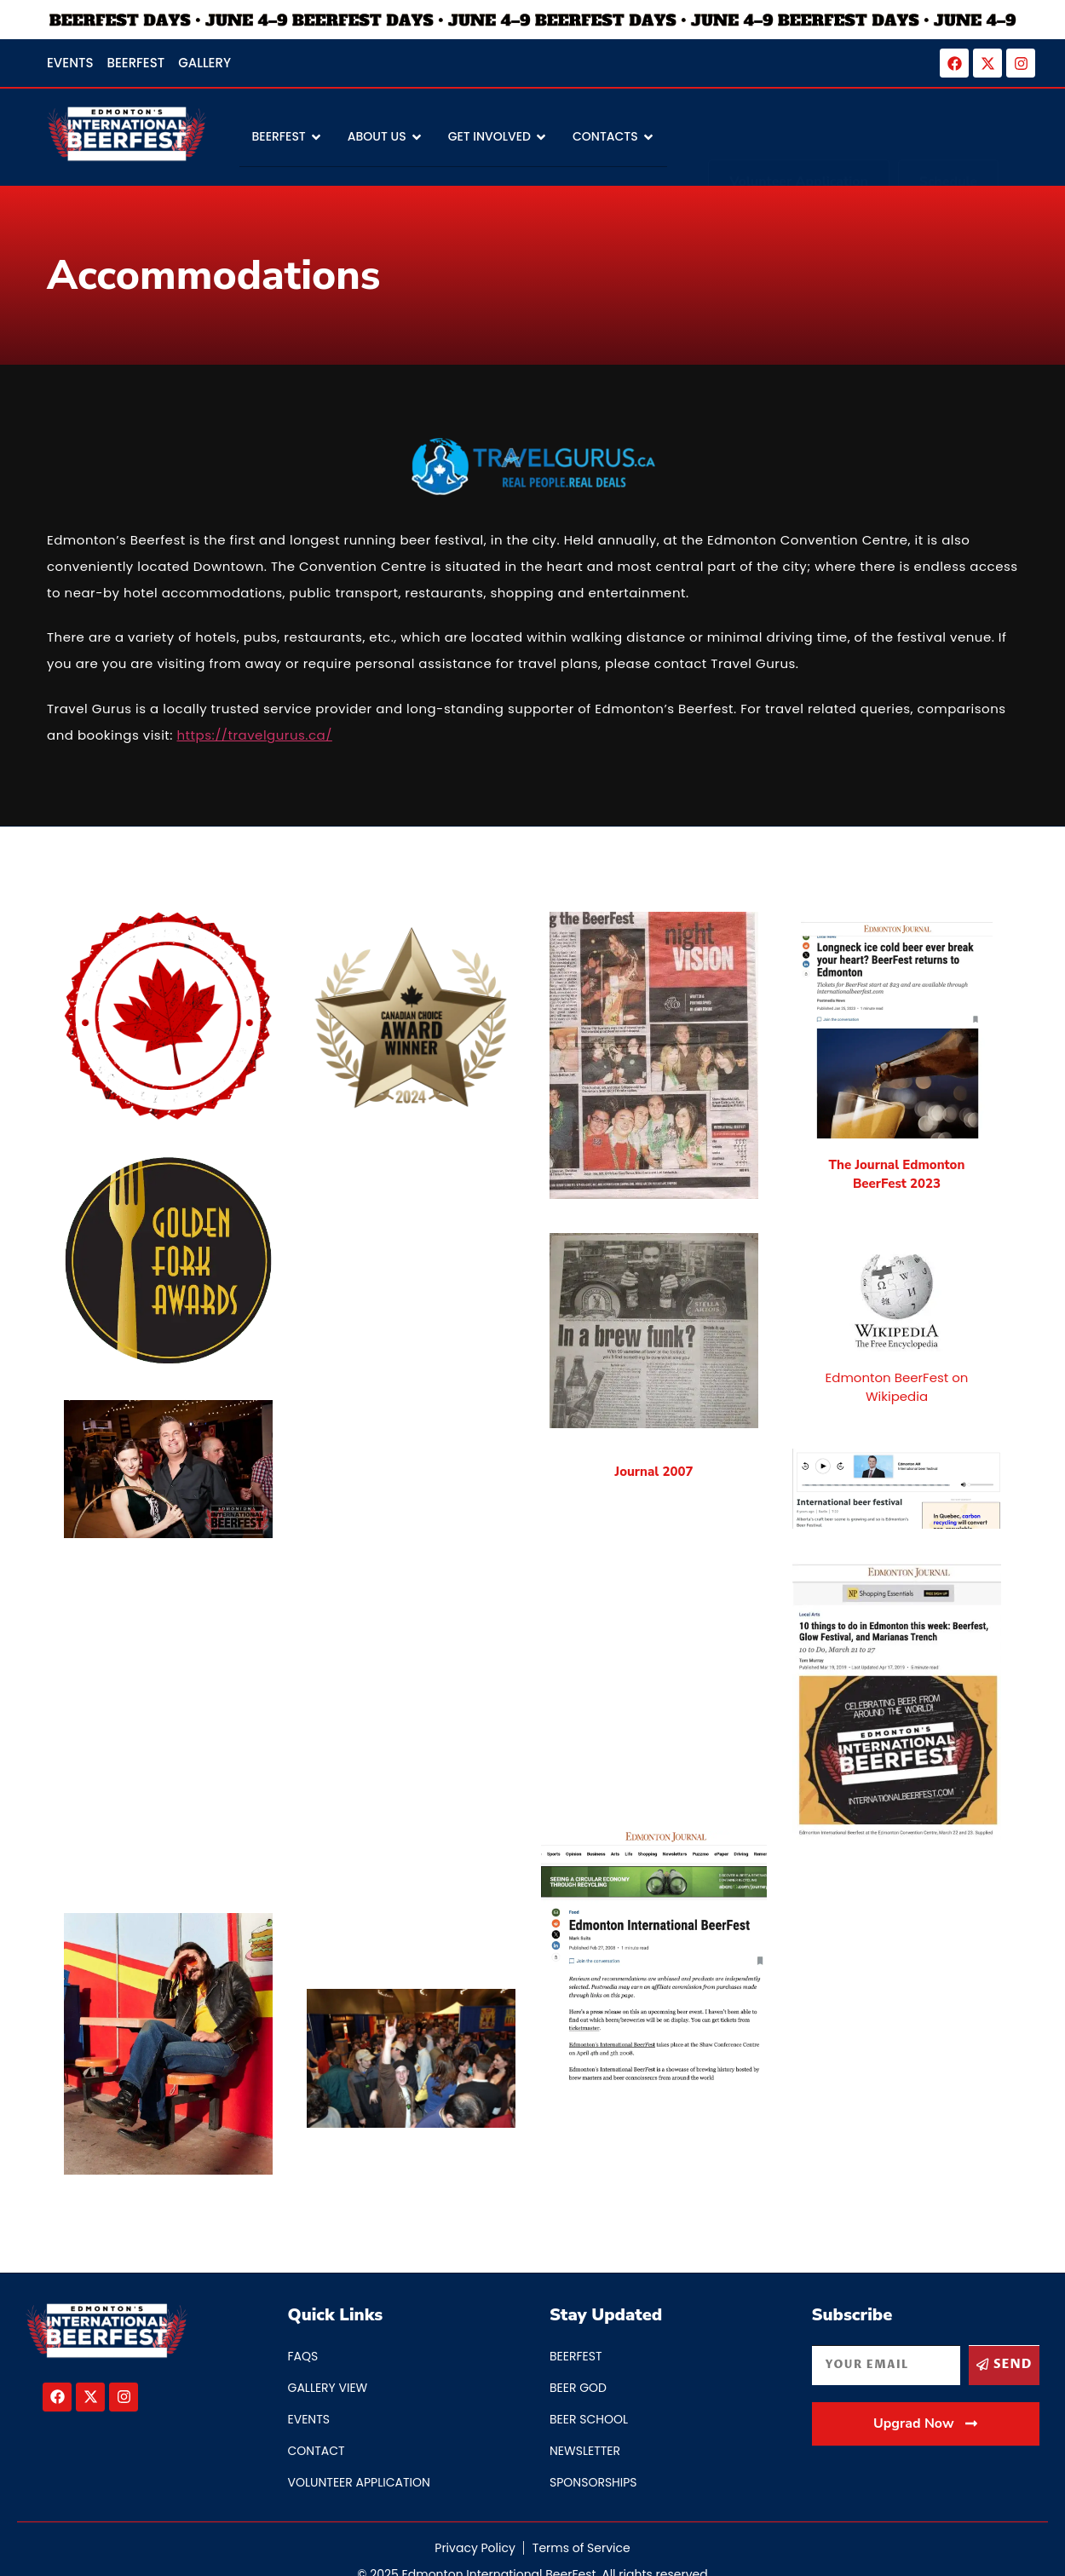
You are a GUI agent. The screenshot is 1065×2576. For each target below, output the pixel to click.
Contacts (613, 138)
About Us (385, 138)
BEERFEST (287, 138)
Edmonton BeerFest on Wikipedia (897, 1387)
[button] (926, 2459)
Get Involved (497, 138)
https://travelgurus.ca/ (254, 735)
